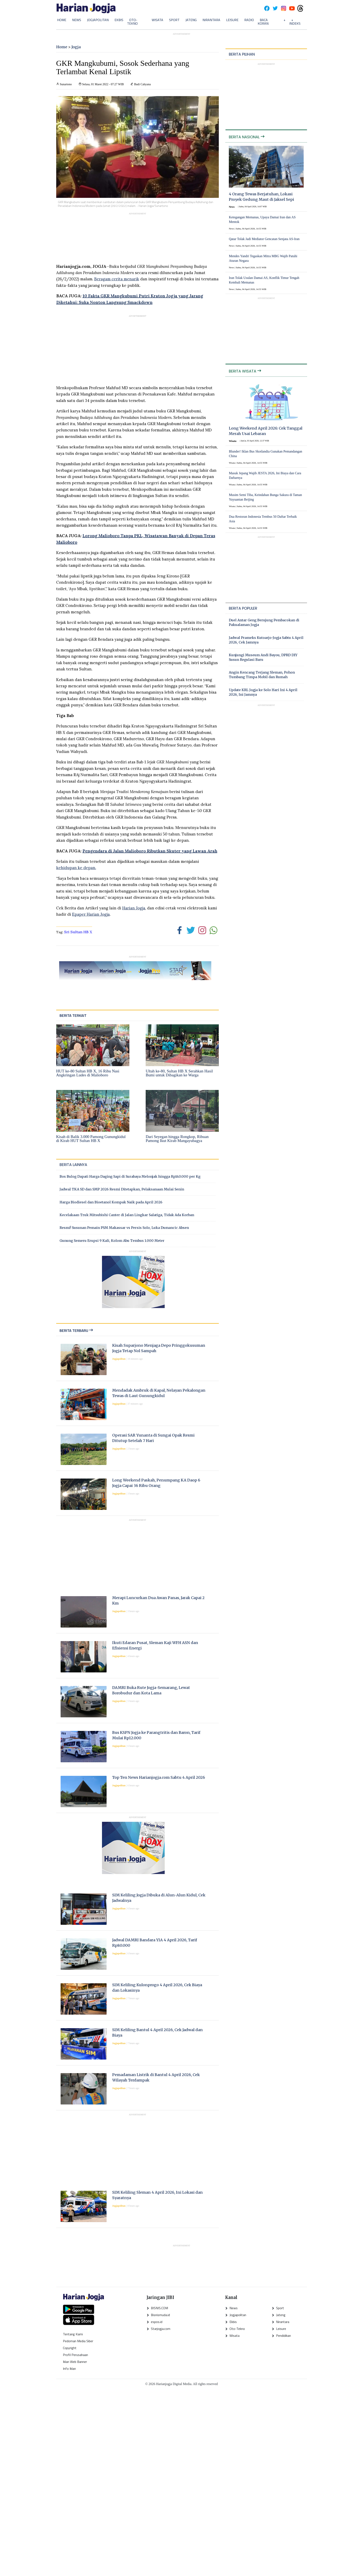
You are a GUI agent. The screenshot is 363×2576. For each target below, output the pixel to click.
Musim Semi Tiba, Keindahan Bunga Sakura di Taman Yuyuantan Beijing (265, 497)
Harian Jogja (133, 907)
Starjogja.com (158, 2328)
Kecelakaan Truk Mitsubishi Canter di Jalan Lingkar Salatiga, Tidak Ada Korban (127, 1215)
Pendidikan (281, 2335)
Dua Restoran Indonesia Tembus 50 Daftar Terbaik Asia (263, 519)
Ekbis (119, 19)
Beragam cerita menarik (116, 278)
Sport (174, 19)
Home (61, 19)
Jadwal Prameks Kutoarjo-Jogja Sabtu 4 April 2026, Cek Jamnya (266, 640)
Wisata (157, 19)
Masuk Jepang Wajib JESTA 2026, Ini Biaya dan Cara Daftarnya (265, 475)
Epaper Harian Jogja (91, 914)
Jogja (76, 47)
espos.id (154, 2321)
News (76, 19)
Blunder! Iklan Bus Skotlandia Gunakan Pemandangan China (265, 454)
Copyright (69, 2347)
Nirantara (211, 19)
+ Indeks (295, 21)
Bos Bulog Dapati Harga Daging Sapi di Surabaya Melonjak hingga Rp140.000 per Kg (130, 1176)
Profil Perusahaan (75, 2354)
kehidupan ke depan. (76, 867)
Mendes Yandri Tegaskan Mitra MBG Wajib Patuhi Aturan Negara (263, 258)
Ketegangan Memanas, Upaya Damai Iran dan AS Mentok (262, 219)
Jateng (191, 19)
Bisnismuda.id (158, 2314)
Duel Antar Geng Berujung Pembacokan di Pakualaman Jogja (264, 622)
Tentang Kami (73, 2334)
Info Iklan (69, 2368)
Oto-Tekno (132, 21)
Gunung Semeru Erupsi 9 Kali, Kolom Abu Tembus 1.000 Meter (112, 1240)
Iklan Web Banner (75, 2361)
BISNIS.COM (157, 2307)
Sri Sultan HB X (78, 931)
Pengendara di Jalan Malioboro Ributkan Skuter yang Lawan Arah (150, 850)
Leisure (232, 19)
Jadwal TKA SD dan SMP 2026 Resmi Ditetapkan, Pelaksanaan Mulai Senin (122, 1189)
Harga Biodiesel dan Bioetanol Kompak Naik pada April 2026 (111, 1202)
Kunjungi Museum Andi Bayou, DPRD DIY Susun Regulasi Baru (263, 657)
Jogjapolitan (98, 19)
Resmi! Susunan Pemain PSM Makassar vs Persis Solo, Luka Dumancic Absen (124, 1228)
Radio (249, 19)
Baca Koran (263, 21)
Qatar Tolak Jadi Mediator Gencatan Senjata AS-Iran (264, 239)
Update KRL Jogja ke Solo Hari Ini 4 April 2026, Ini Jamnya (263, 692)
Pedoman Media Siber (78, 2340)
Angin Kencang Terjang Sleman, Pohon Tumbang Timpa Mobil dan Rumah (262, 674)
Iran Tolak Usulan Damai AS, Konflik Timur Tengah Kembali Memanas (264, 280)
